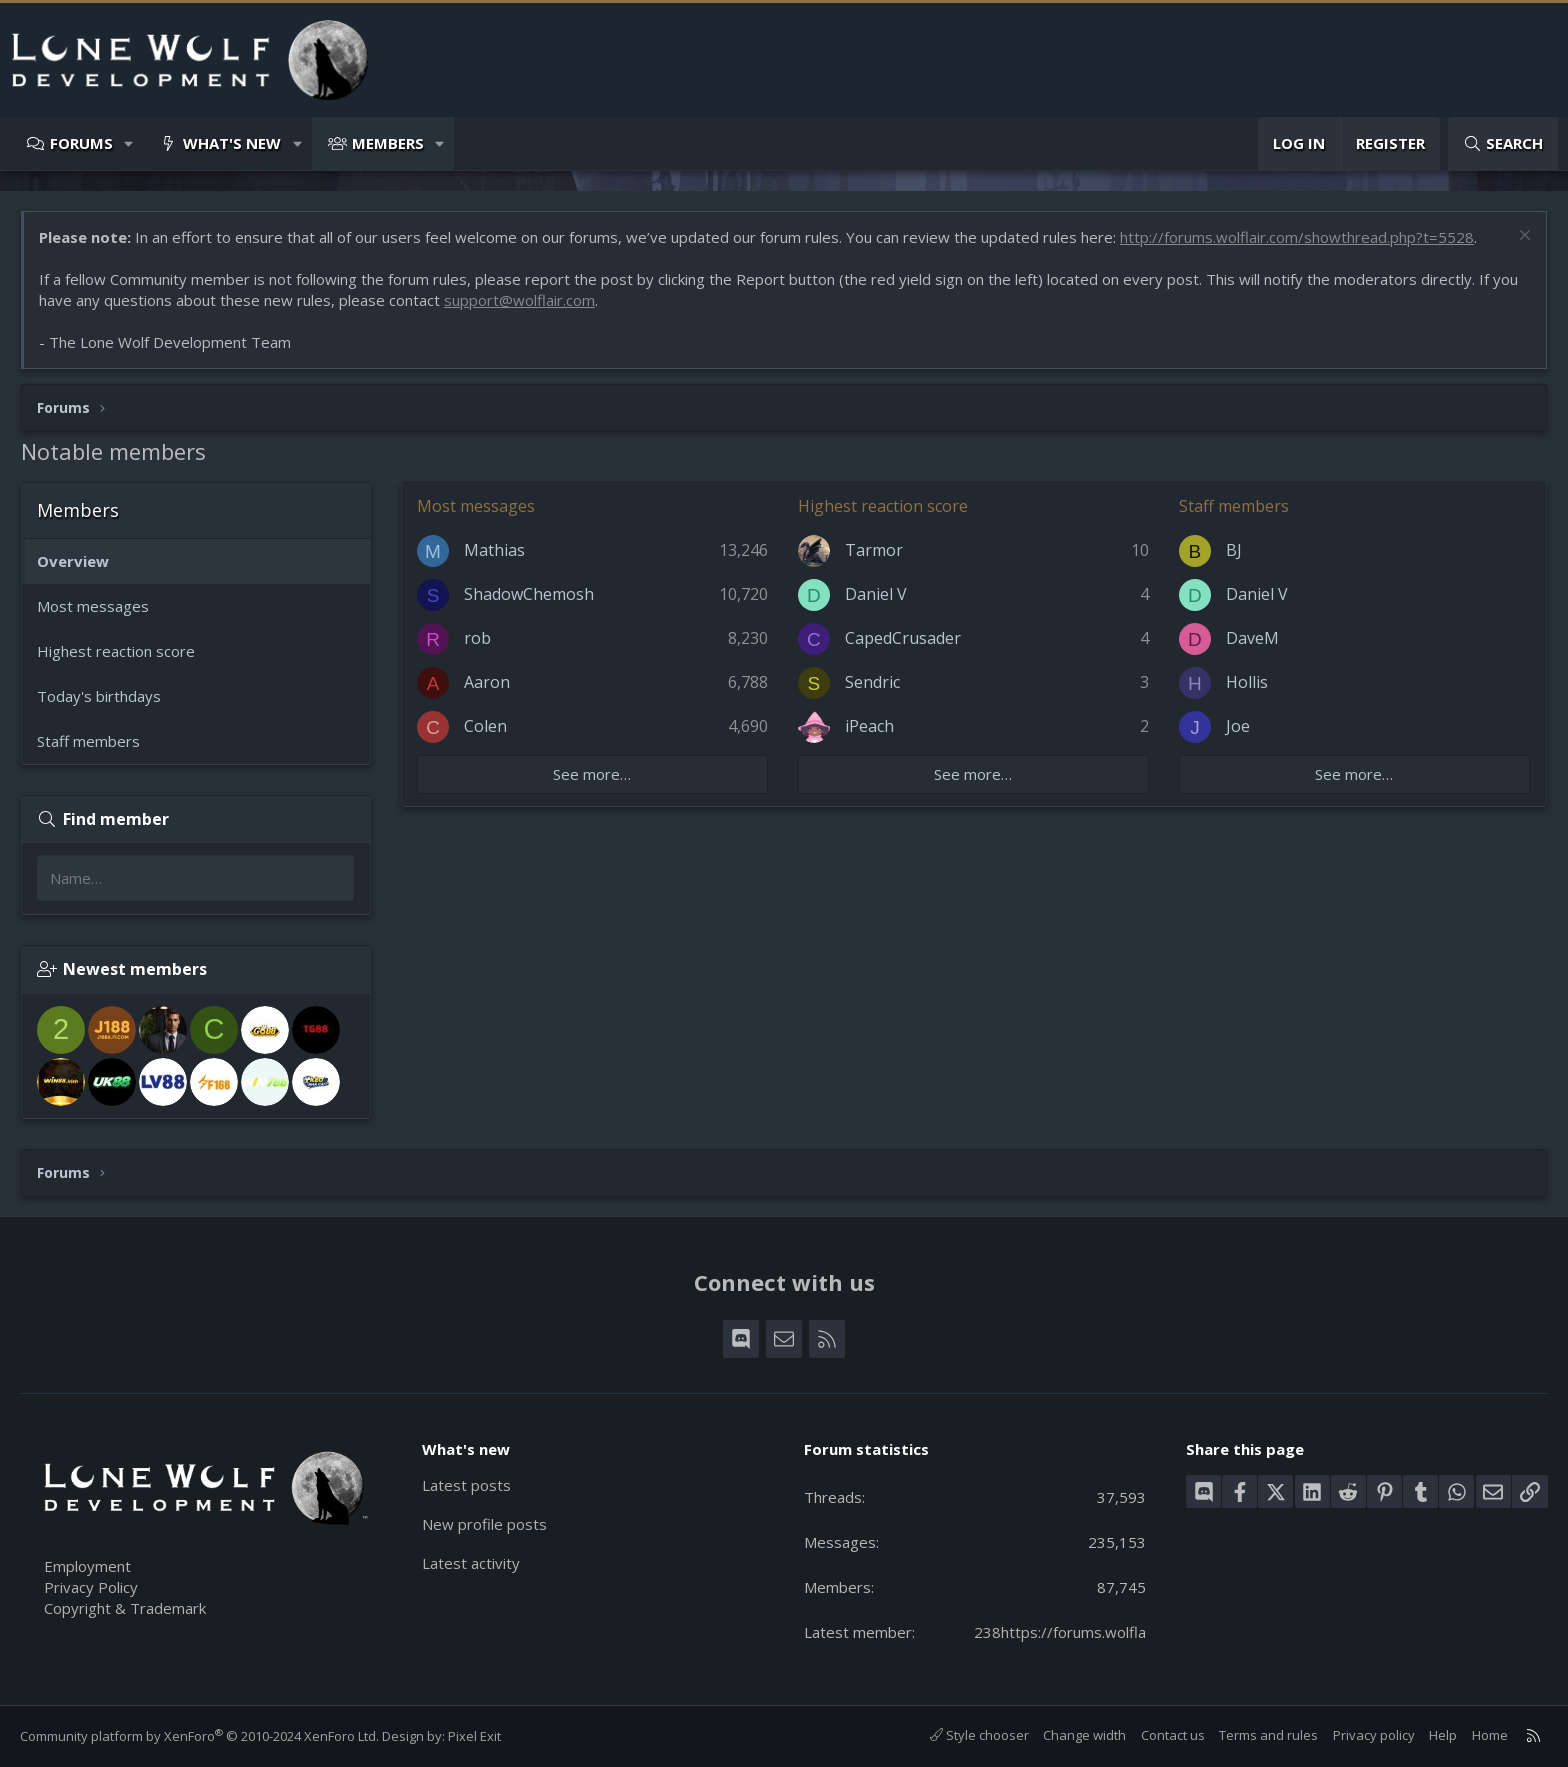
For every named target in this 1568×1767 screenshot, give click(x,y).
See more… (592, 774)
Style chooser (979, 1735)
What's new (232, 143)
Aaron (487, 682)
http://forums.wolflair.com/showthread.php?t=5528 (1297, 237)
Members (388, 143)
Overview (73, 561)
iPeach (869, 726)
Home (1490, 1735)
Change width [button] (1084, 1735)
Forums (81, 143)
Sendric (872, 682)
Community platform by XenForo (199, 1736)
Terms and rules (1268, 1735)
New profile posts (484, 1524)
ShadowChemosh (529, 594)
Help (1443, 1735)
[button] (129, 143)
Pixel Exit (474, 1736)
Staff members (88, 741)
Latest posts (466, 1485)
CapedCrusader (903, 638)
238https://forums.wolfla (1060, 1632)
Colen (485, 726)
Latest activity (471, 1563)
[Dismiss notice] (1522, 237)
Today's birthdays (99, 696)
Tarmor (874, 550)
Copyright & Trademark (125, 1608)
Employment (87, 1566)
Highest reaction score (116, 651)
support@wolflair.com (519, 300)
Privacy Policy (91, 1587)
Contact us (1173, 1735)
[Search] (1503, 143)
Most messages (93, 606)
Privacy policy (1374, 1735)
